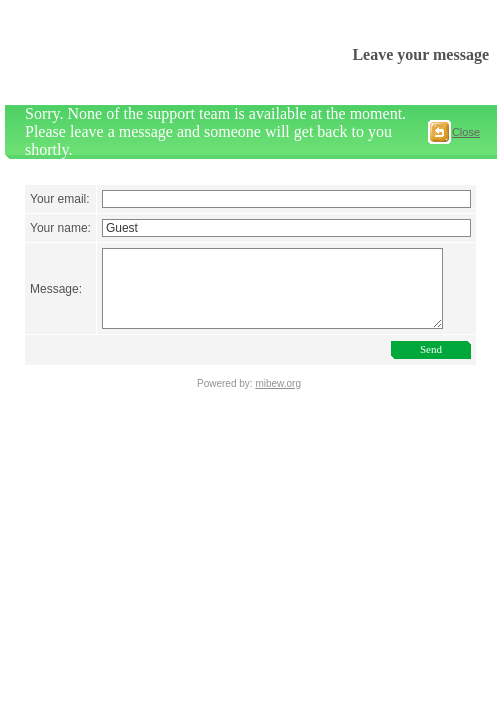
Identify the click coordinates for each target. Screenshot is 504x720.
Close (466, 132)
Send (434, 384)
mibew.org (278, 418)
